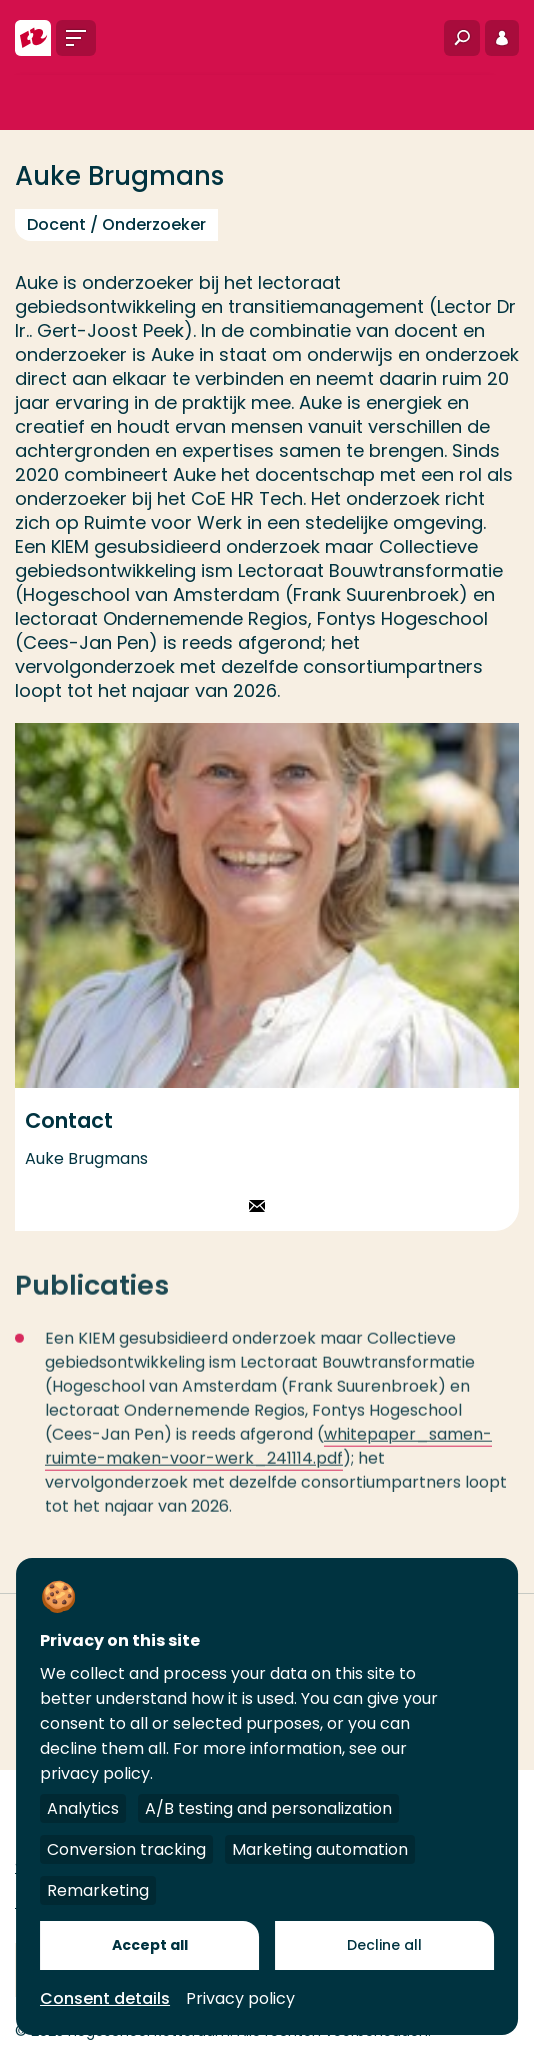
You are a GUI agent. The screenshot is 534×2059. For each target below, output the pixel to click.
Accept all (150, 1945)
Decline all (384, 1945)
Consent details (105, 1998)
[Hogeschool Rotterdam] (33, 38)
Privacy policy (240, 1998)
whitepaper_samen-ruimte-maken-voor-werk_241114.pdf (268, 1456)
